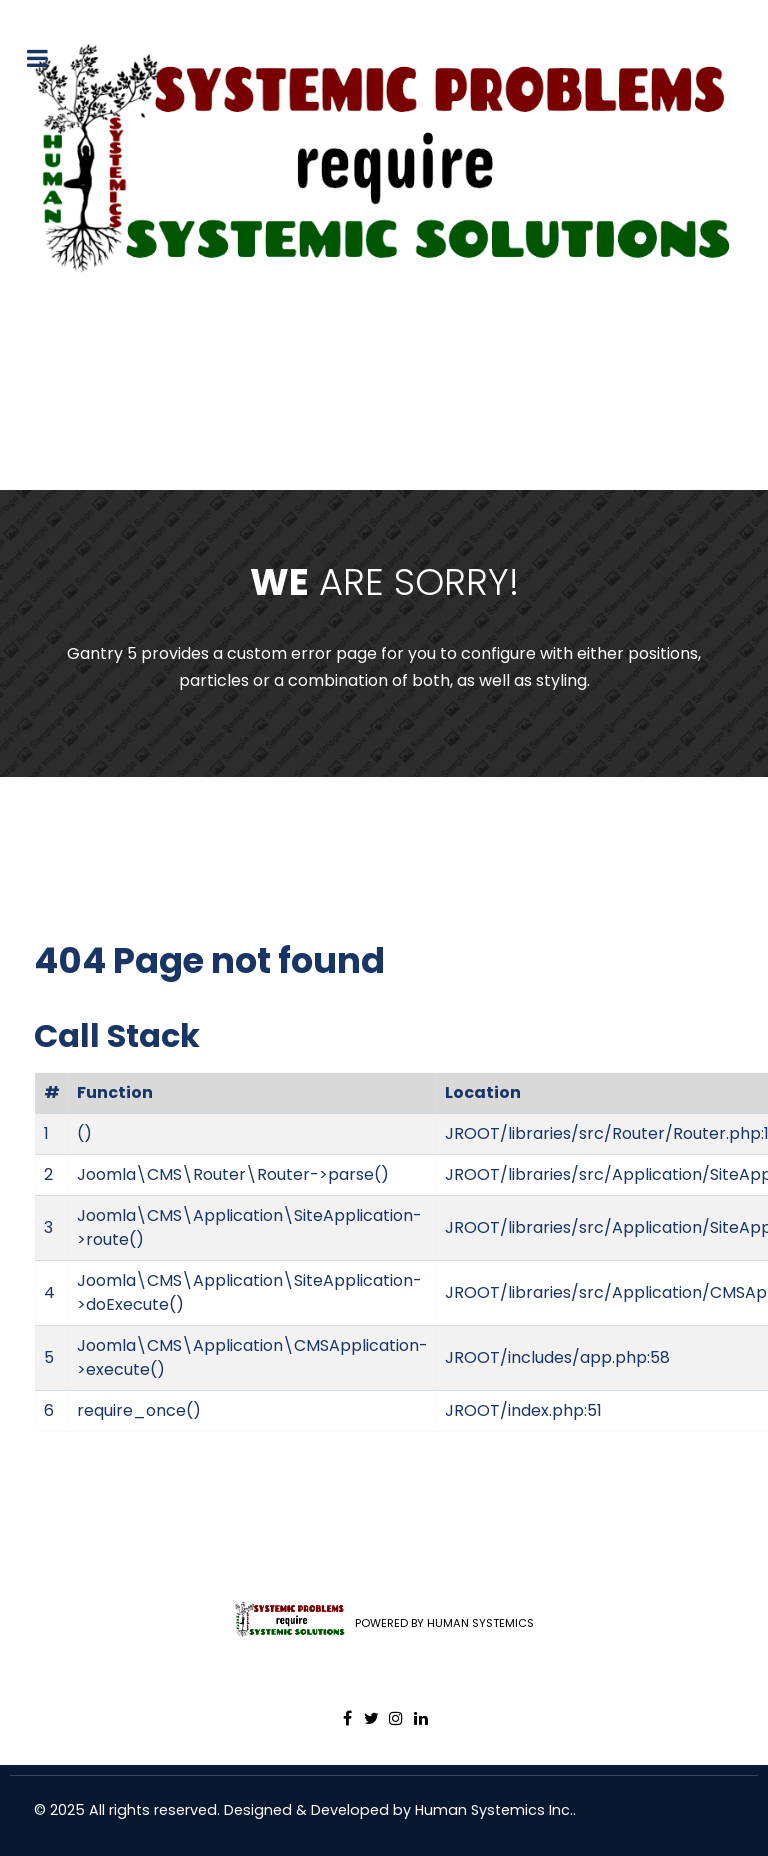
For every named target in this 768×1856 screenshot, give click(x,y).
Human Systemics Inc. (494, 1810)
